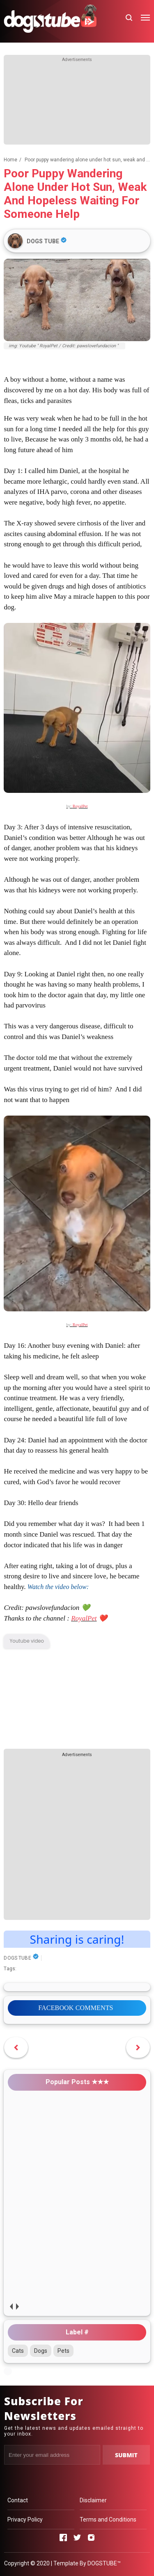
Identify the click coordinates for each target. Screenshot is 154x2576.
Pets (63, 2350)
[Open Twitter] (77, 2537)
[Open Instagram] (91, 2537)
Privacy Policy (25, 2519)
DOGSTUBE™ (104, 2563)
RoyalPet (80, 806)
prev (11, 2307)
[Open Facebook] (63, 2537)
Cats (18, 2350)
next (17, 2307)
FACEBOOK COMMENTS (75, 2007)
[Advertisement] (77, 104)
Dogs (40, 2350)
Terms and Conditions (108, 2519)
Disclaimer (93, 2500)
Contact (17, 2500)
